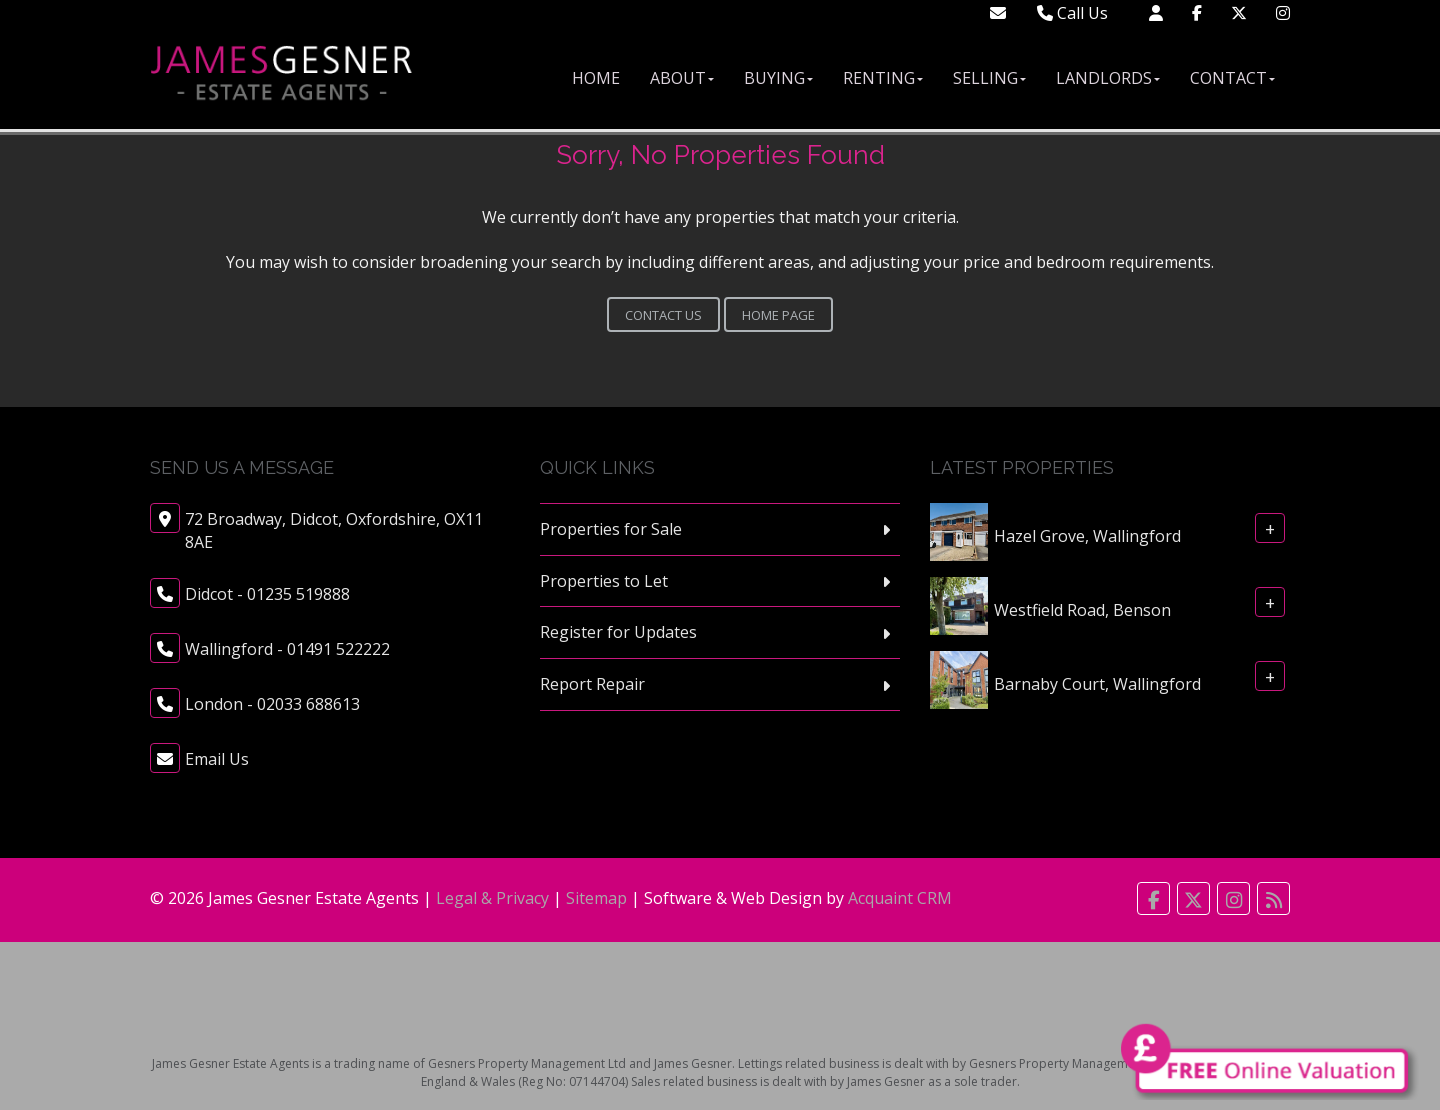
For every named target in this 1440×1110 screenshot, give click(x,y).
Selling (989, 78)
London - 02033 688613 (272, 704)
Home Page (778, 315)
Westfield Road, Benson (1082, 609)
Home (596, 78)
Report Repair (592, 684)
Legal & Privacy (492, 898)
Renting (883, 78)
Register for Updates (618, 632)
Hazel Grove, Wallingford (1087, 535)
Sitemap (596, 898)
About (682, 78)
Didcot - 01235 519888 (267, 594)
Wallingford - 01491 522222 (287, 649)
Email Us (217, 759)
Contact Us (663, 315)
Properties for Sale (611, 529)
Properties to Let (604, 581)
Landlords (1108, 78)
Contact (1232, 78)
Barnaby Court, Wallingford (1097, 683)
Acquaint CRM (900, 898)
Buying (778, 78)
